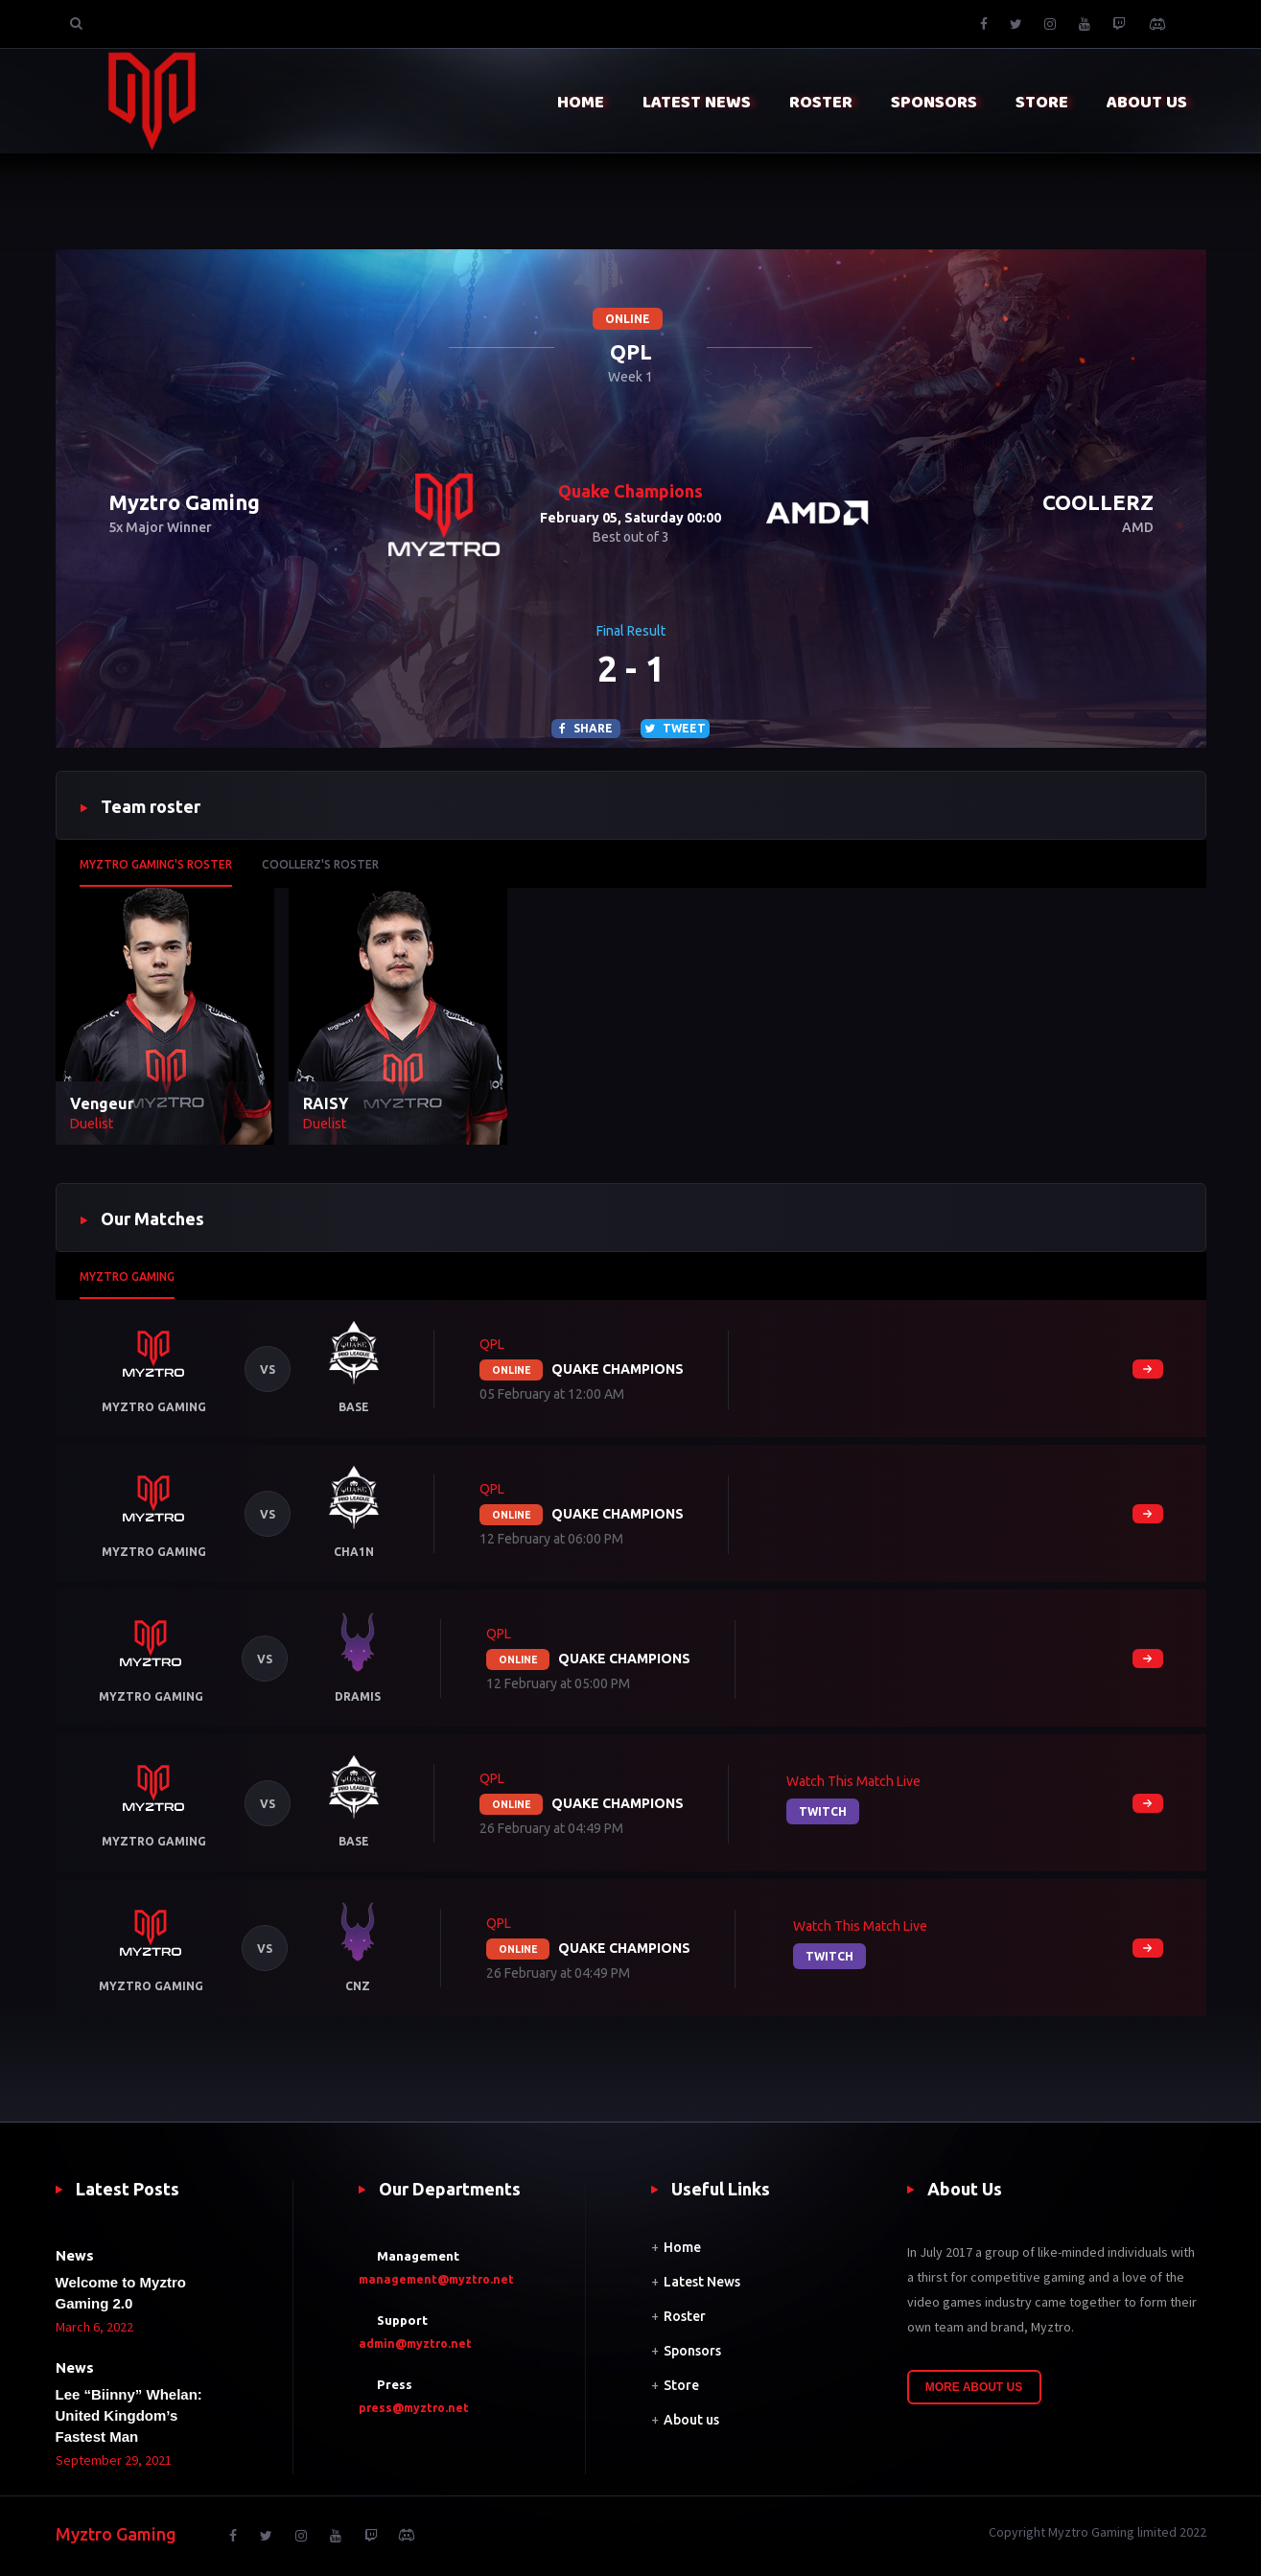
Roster (685, 2316)
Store (681, 2385)
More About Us (974, 2387)
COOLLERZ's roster (320, 864)
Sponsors (692, 2350)
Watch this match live (853, 1781)
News (75, 2255)
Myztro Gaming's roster (156, 864)
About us (691, 2419)
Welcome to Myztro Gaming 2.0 (121, 2292)
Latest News (702, 2281)
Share (586, 728)
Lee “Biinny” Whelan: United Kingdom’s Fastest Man (129, 2415)
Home (682, 2247)
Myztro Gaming (127, 1276)
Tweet (675, 728)
